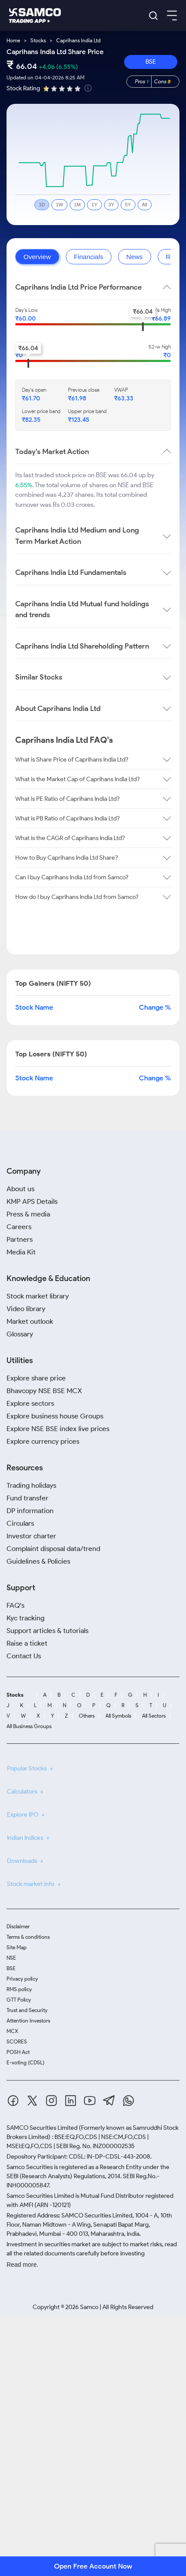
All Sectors (154, 1715)
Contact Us (24, 1656)
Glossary (20, 1334)
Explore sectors (30, 1403)
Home (13, 40)
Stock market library (38, 1296)
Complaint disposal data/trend (53, 1548)
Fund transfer (27, 1498)
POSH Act (18, 2052)
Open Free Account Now (93, 2566)
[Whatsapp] (128, 2102)
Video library (26, 1309)
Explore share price (36, 1378)
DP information (30, 1511)
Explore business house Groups (55, 1416)
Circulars (20, 1523)
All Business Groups (29, 1726)
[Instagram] (51, 2102)
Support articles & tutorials (47, 1630)
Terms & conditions (28, 1937)
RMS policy (19, 1989)
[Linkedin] (70, 2102)
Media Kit (21, 1252)
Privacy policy (22, 1978)
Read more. (22, 2264)
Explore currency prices (43, 1441)
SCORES (17, 2041)
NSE (11, 1957)
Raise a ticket (27, 1643)
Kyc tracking (25, 1618)
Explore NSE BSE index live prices (58, 1429)
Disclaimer (18, 1926)
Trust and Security (27, 2010)
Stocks (38, 40)
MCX (12, 2031)
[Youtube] (89, 2102)
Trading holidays (31, 1485)
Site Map (17, 1947)
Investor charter (31, 1536)
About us (20, 1189)
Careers (19, 1227)
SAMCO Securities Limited (42, 2128)
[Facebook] (13, 2102)
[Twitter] (32, 2102)
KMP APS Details (32, 1201)
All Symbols (118, 1715)
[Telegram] (109, 2102)
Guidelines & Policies (38, 1561)
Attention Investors (28, 2020)
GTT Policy (19, 1999)
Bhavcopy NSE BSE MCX (44, 1391)
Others (87, 1715)
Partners (20, 1239)
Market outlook (30, 1321)
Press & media (28, 1214)
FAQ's (15, 1605)
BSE (150, 61)
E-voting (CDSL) (25, 2062)
